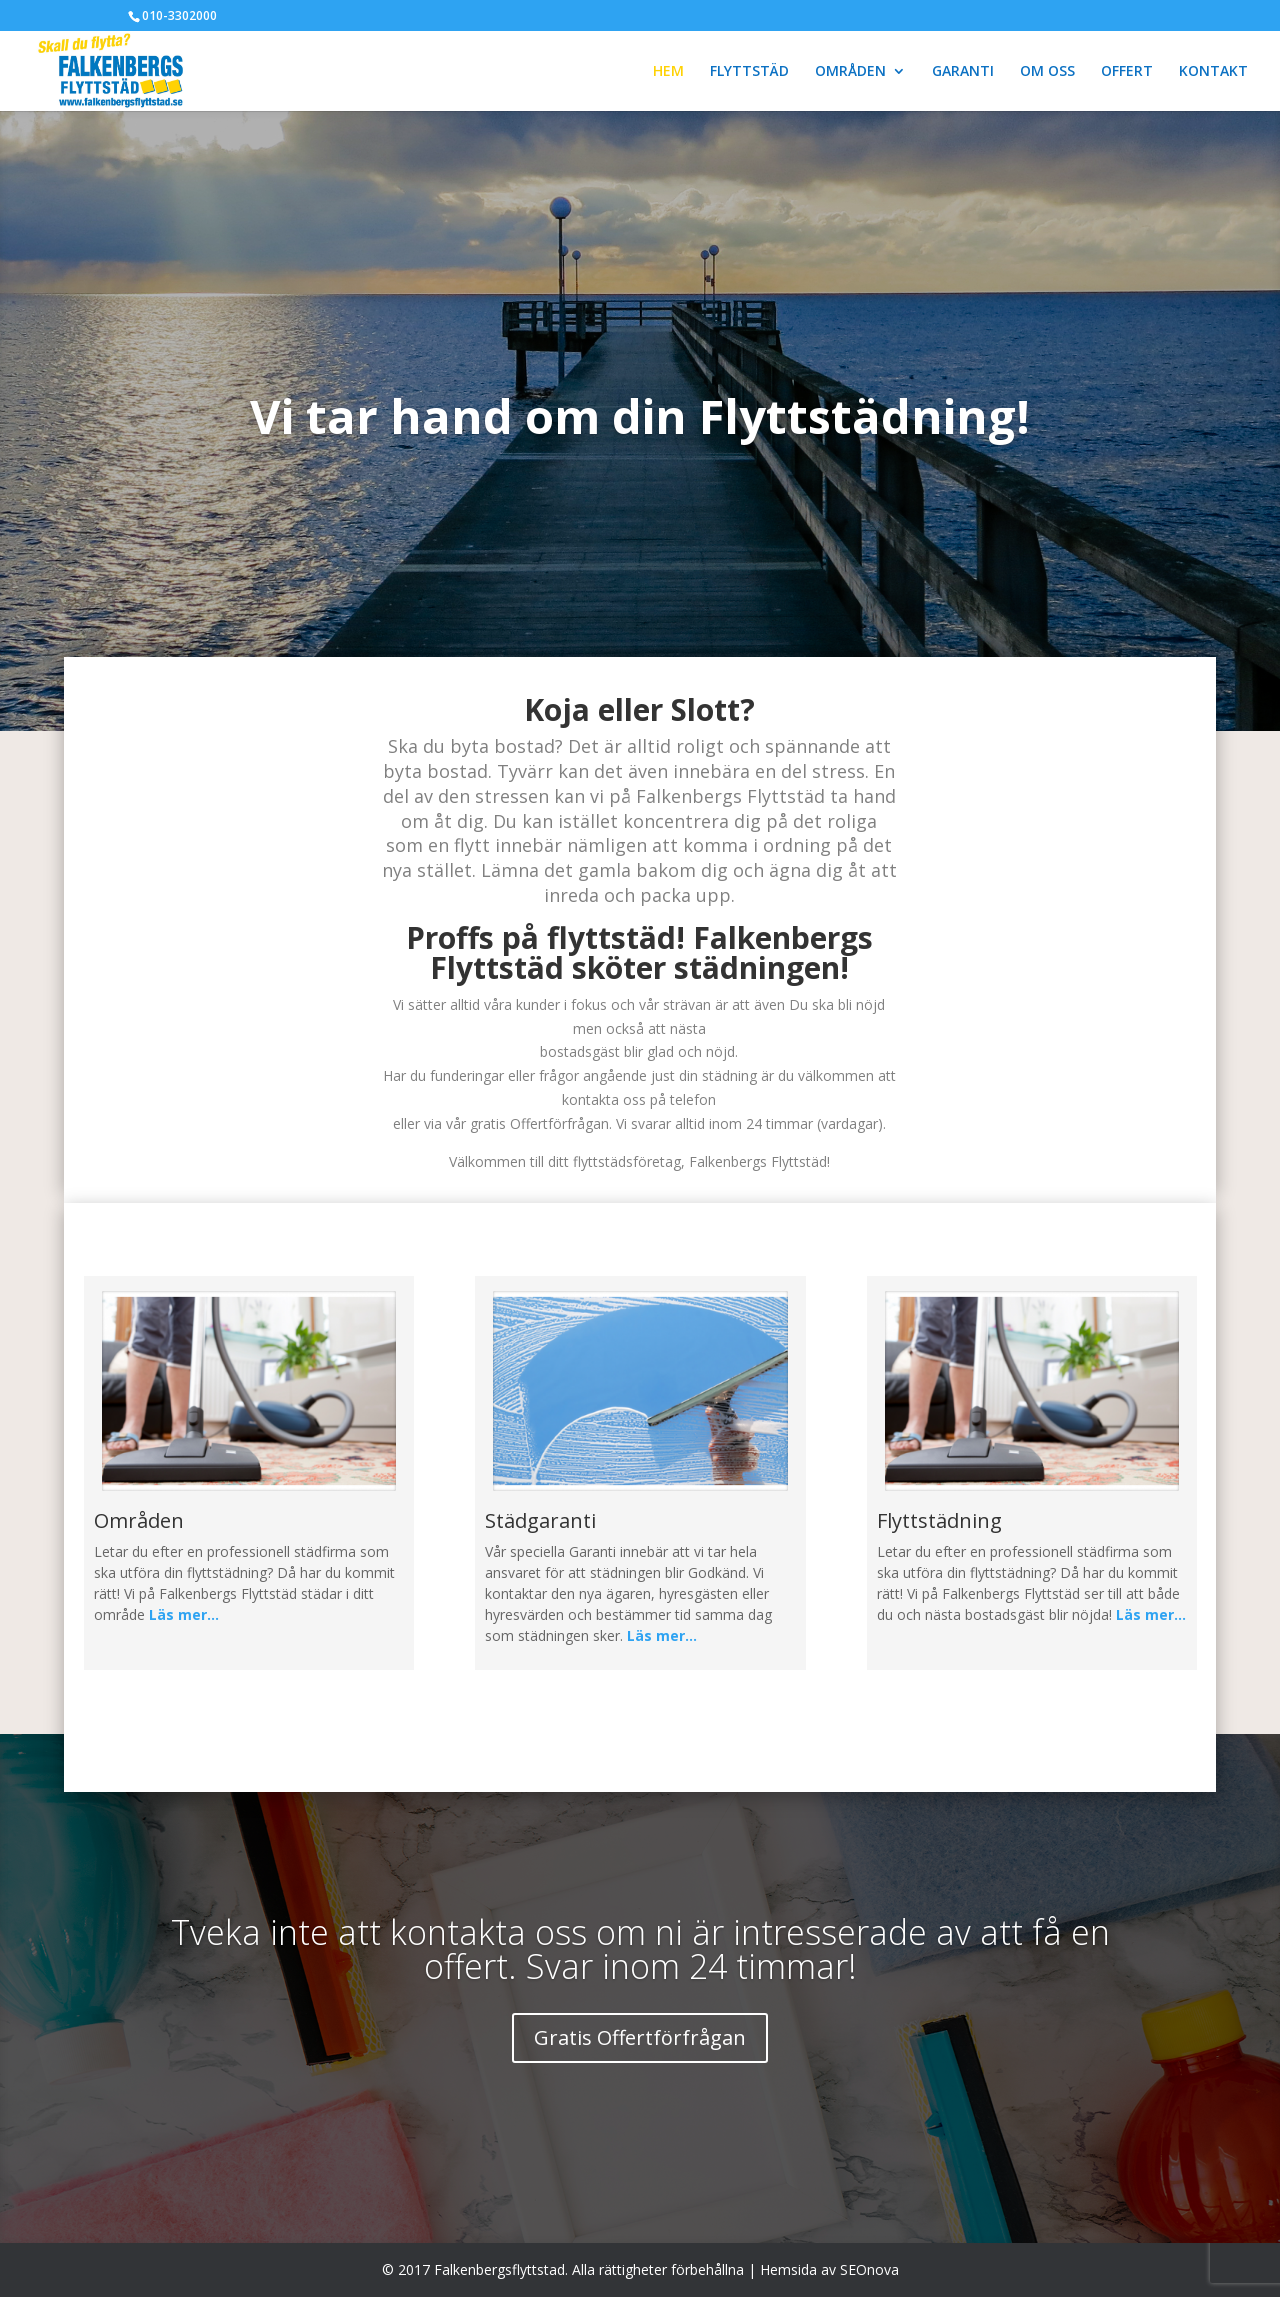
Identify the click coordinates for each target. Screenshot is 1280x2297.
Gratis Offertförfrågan (640, 2037)
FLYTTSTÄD (749, 72)
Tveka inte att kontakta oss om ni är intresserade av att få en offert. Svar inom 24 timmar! (640, 1949)
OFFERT (1127, 72)
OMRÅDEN (850, 72)
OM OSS (1047, 72)
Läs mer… (184, 1614)
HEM (668, 72)
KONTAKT (1213, 72)
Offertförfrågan (559, 1123)
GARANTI (963, 72)
